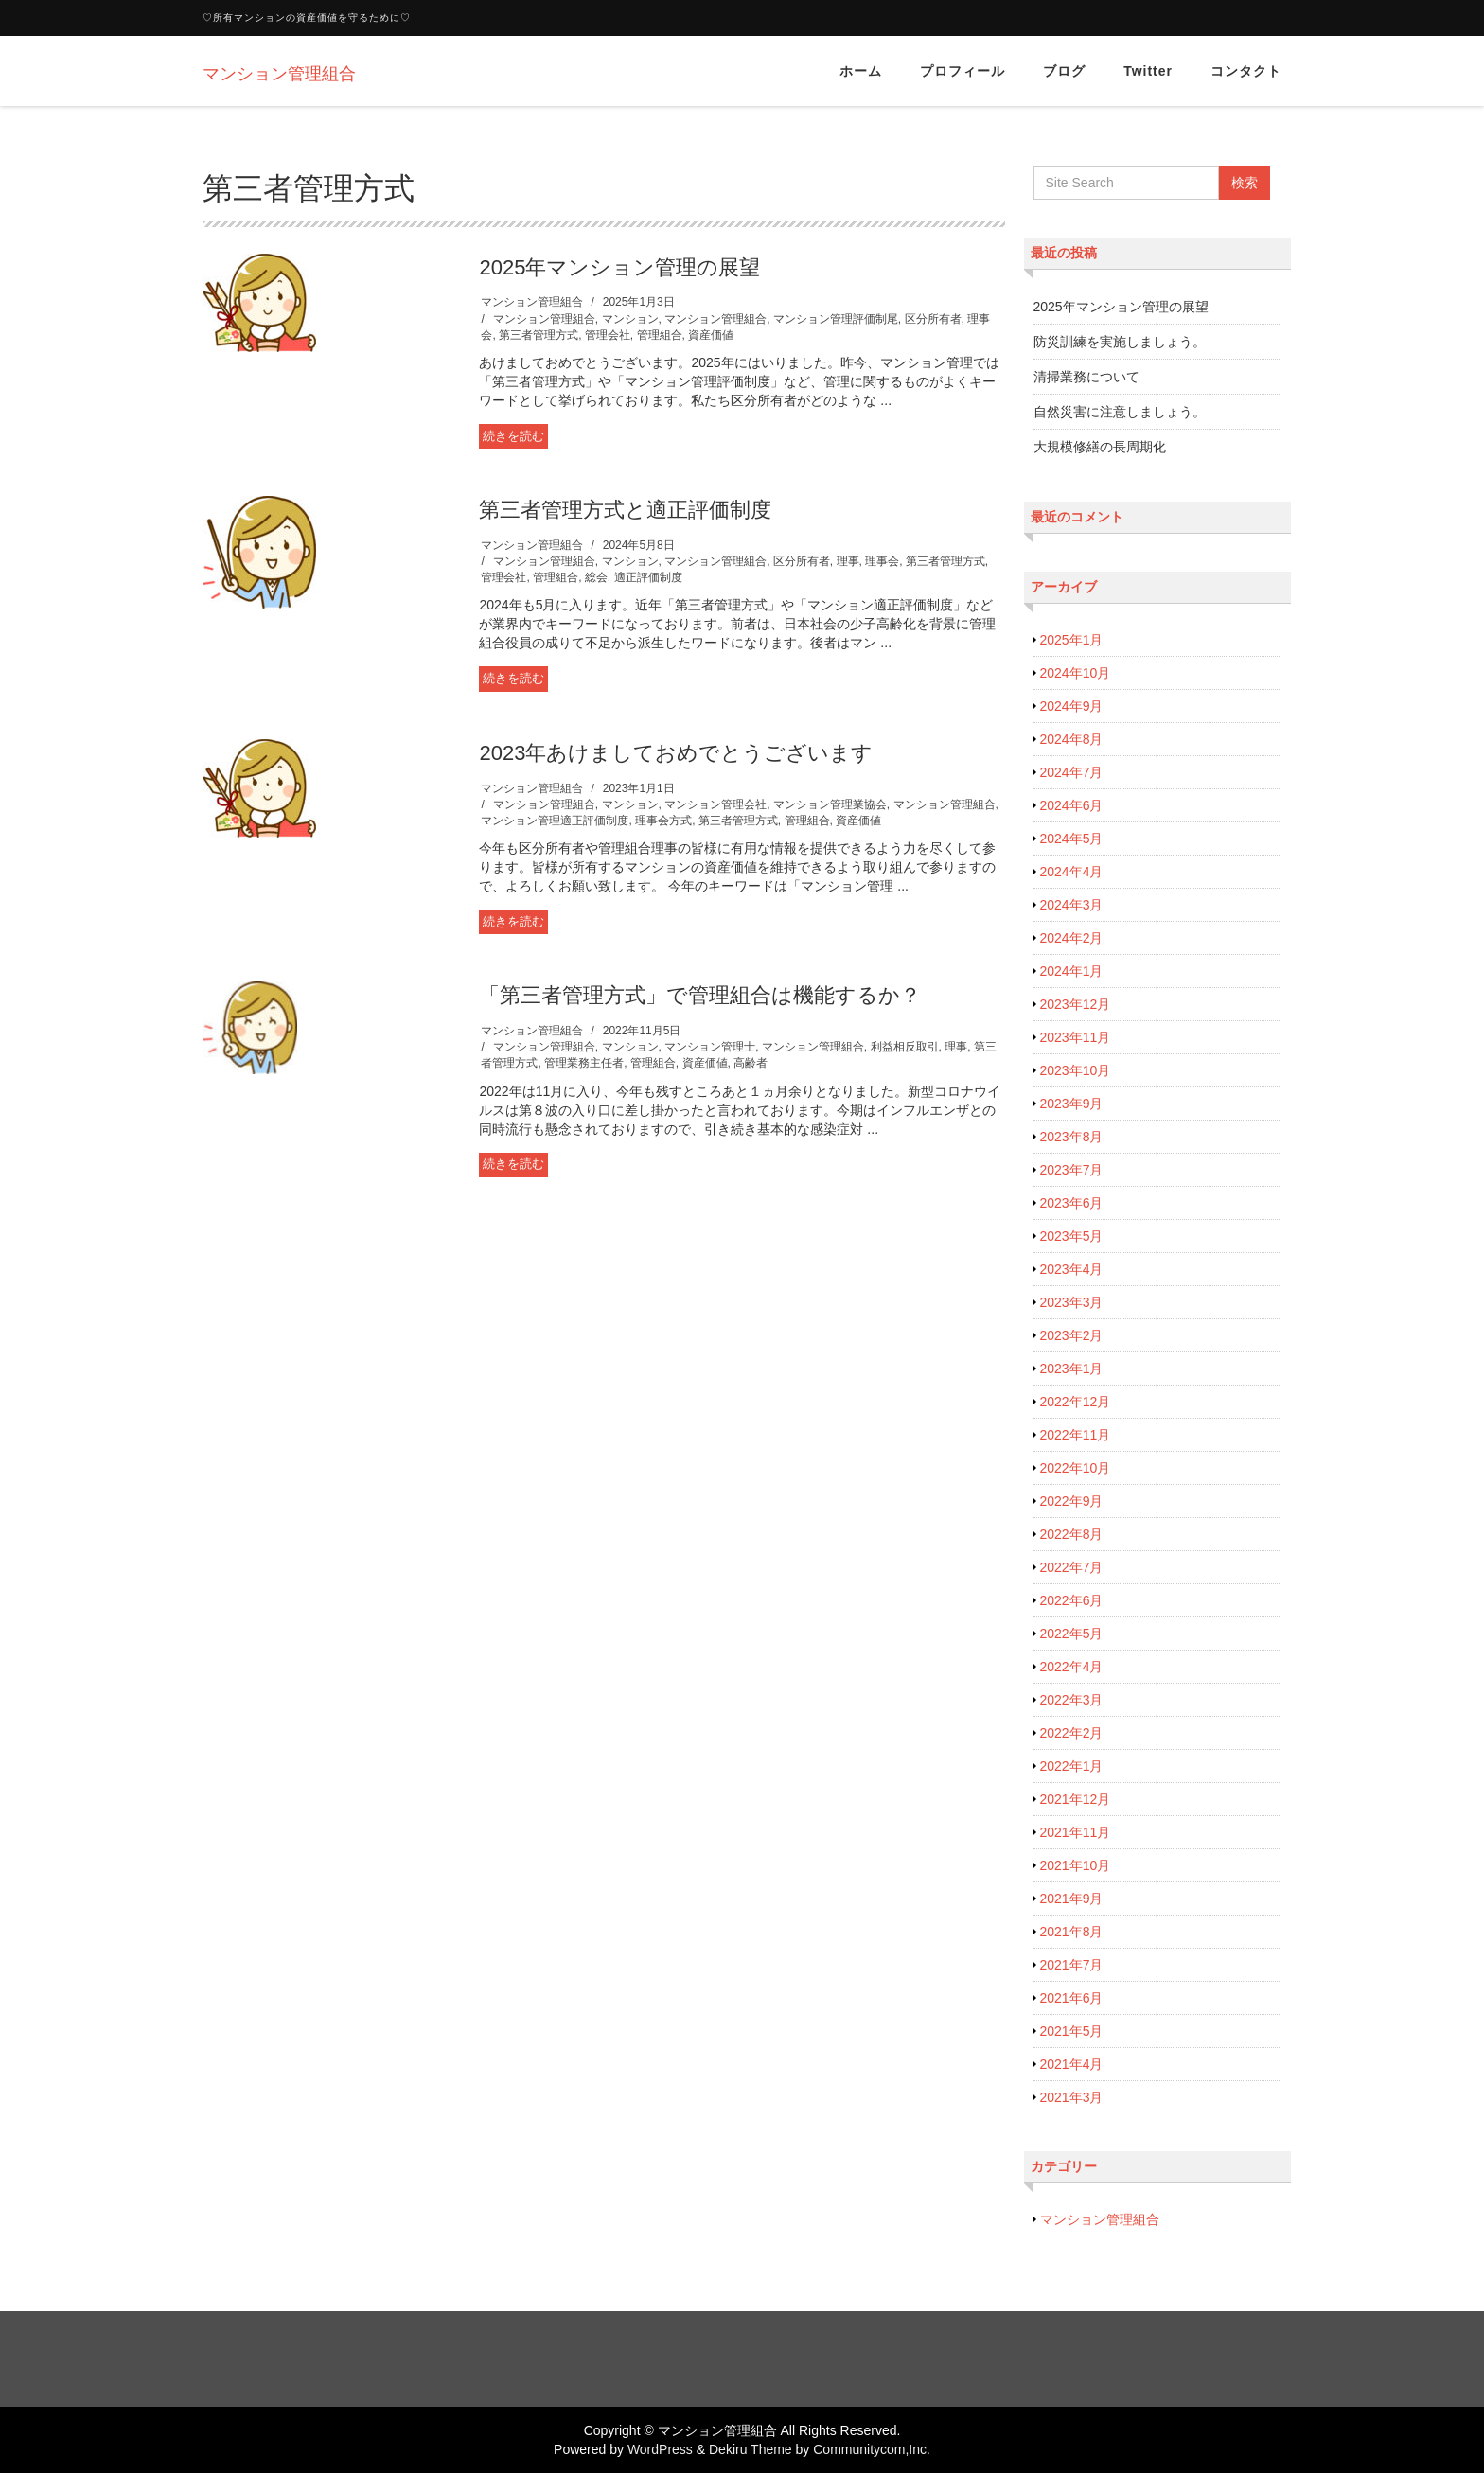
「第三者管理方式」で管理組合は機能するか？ (700, 995)
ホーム (860, 71)
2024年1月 (1072, 971)
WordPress (660, 2449)
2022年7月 (1072, 1567)
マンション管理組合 (532, 302)
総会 (596, 577)
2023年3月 (1072, 1302)
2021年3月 (1072, 2097)
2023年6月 (1072, 1202)
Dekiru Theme (750, 2449)
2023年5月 (1072, 1236)
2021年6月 (1072, 1997)
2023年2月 (1072, 1335)
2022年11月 (1075, 1434)
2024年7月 (1072, 772)
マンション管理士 (709, 1046)
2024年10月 (1075, 672)
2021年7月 (1072, 1964)
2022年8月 (1072, 1534)
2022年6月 (1072, 1600)
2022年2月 (1072, 1732)
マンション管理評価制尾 (835, 319)
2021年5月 (1072, 2031)
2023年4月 (1072, 1269)
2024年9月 (1072, 706)
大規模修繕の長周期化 (1100, 446)
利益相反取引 (905, 1046)
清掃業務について (1087, 376)
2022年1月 (1072, 1766)
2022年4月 (1072, 1666)
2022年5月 (1072, 1633)
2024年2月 (1072, 937)
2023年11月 (1075, 1037)
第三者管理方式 (538, 335)
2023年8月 (1072, 1136)
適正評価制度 (648, 577)
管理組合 (659, 335)
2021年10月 (1075, 1865)
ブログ (1064, 71)
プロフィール (962, 71)
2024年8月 (1072, 739)
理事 (848, 561)
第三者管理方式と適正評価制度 (625, 509)
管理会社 (607, 335)
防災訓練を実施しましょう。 (1120, 341)
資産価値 (710, 335)
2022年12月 (1075, 1401)
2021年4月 (1072, 2064)
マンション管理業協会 (830, 804)
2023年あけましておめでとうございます (676, 753)
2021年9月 (1072, 1898)
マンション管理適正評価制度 (554, 820)
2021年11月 (1075, 1832)
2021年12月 (1075, 1799)
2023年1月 (1072, 1368)
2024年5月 (1072, 838)
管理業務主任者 (584, 1062)
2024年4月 (1072, 871)
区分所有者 (933, 319)
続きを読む (513, 436)
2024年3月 (1072, 904)
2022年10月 (1075, 1467)
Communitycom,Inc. (871, 2449)
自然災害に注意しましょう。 (1120, 411)
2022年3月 (1072, 1699)
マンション (630, 319)
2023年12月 (1075, 1004)
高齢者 (750, 1062)
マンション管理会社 (715, 804)
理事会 (882, 561)
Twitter (1148, 71)
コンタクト (1245, 71)
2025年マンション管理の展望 (619, 267)
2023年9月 (1072, 1103)
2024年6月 (1072, 805)
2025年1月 (1072, 639)
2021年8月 (1072, 1931)
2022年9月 (1072, 1501)
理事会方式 (663, 820)
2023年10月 (1075, 1070)
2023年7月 (1072, 1169)
